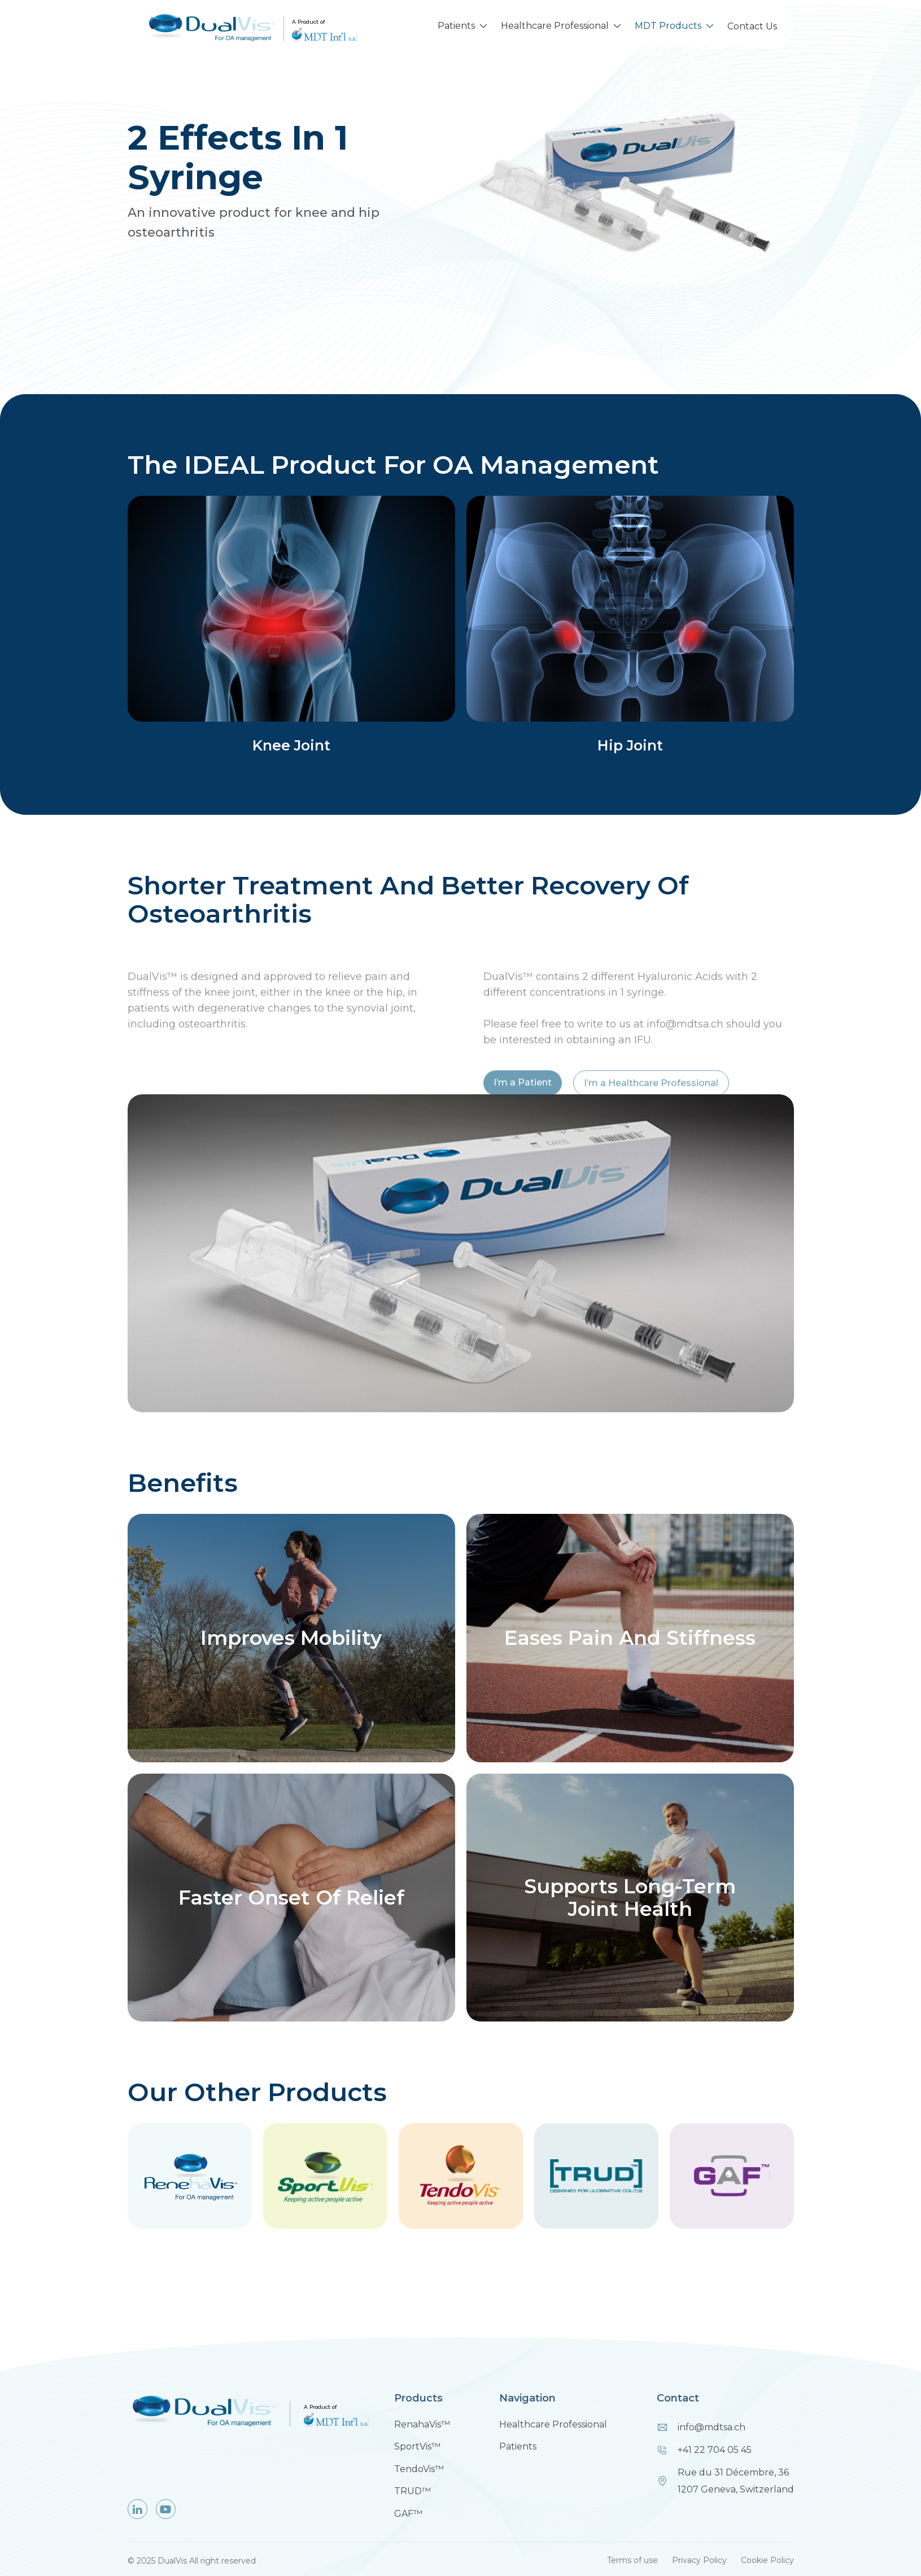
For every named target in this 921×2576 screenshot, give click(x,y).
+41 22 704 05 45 (715, 2449)
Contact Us (752, 26)
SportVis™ (417, 2446)
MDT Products (668, 25)
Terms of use (632, 2560)
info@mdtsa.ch (711, 2427)
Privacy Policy (699, 2560)
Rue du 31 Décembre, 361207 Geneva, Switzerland (736, 2481)
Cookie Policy (767, 2560)
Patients (456, 25)
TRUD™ (412, 2491)
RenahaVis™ (422, 2424)
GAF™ (408, 2513)
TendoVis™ (419, 2469)
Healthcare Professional (555, 25)
